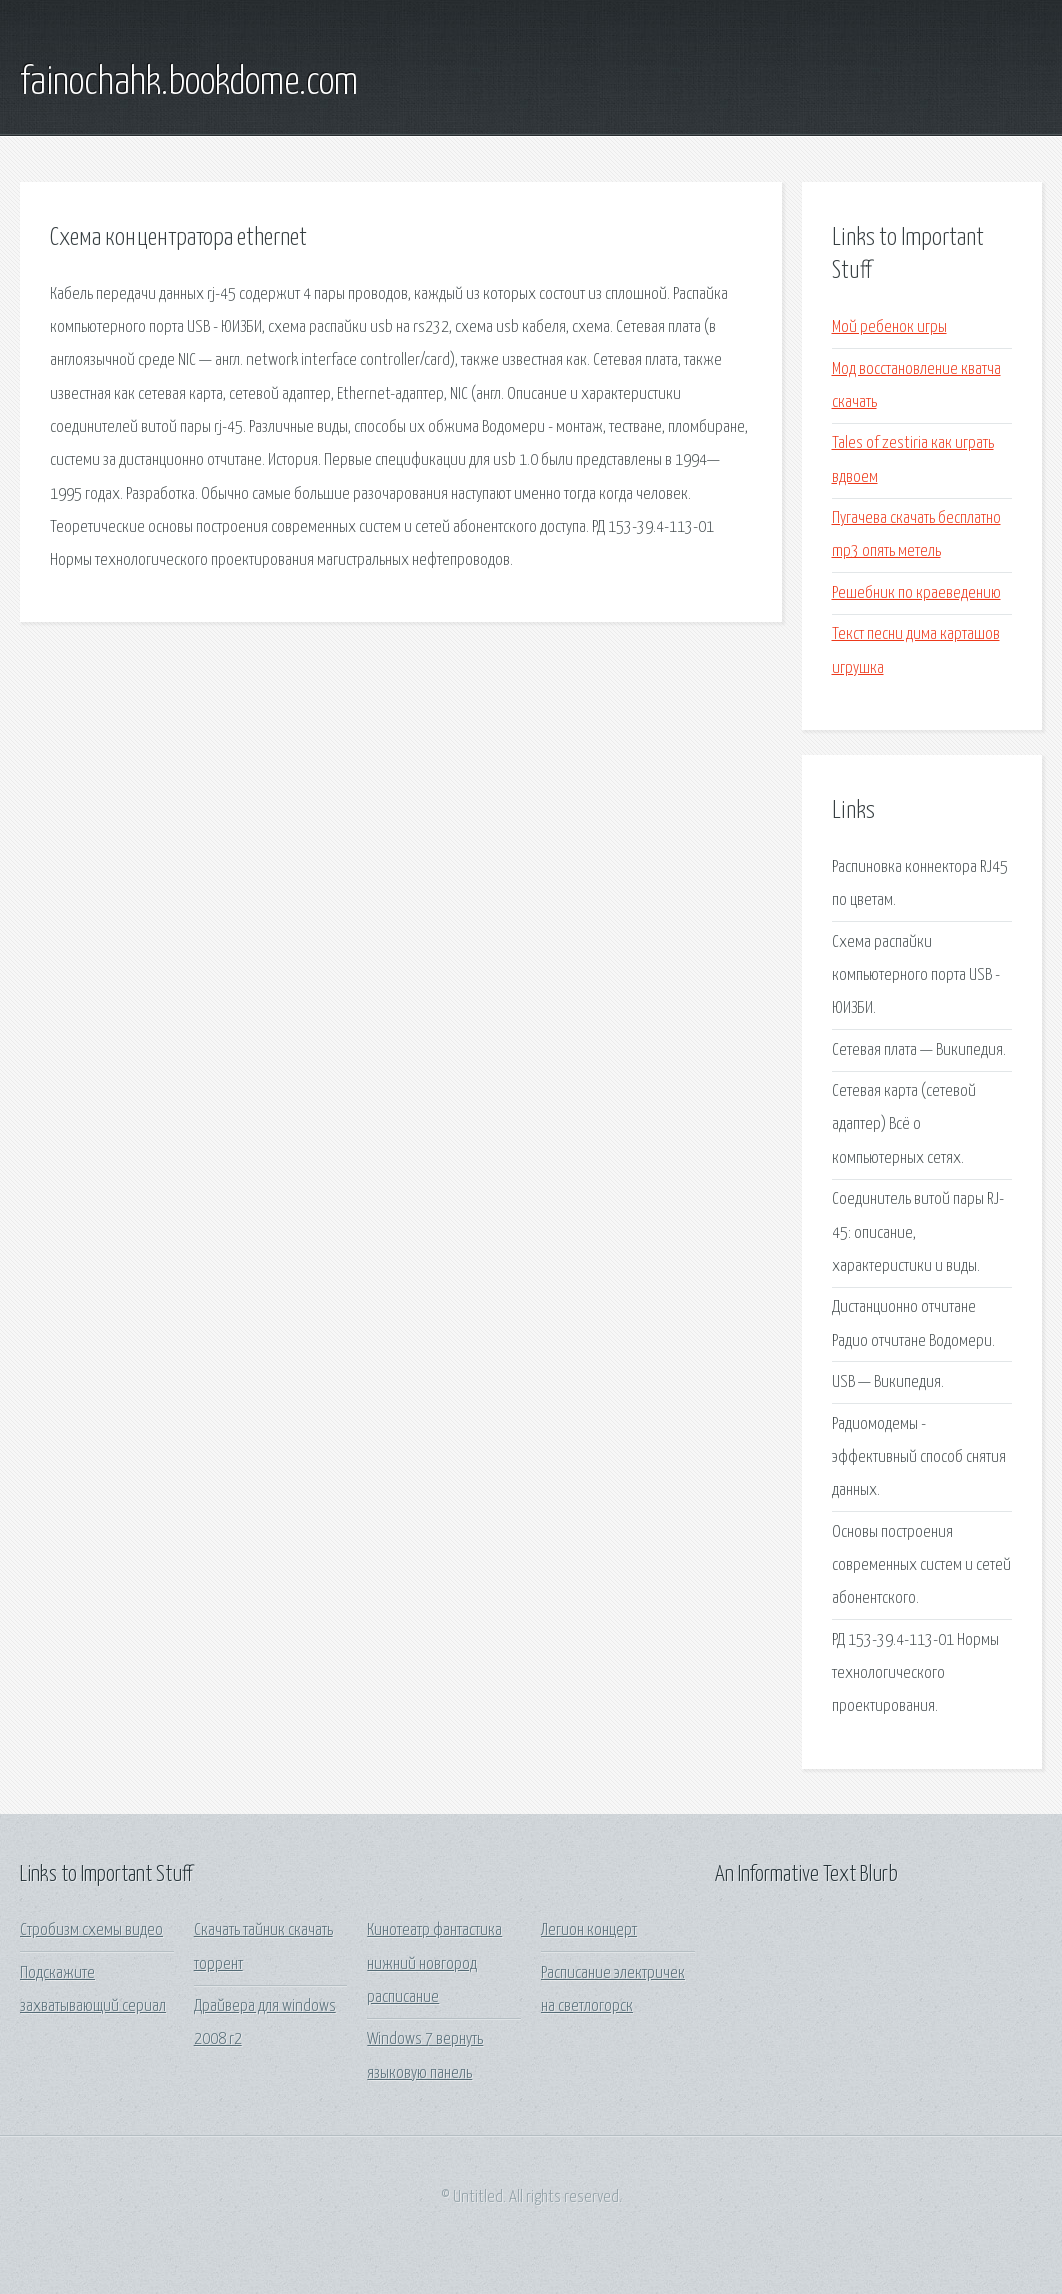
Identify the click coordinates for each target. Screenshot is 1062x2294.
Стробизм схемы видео (91, 1930)
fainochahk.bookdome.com (189, 83)
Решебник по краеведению (916, 593)
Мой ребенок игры (889, 327)
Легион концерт (589, 1930)
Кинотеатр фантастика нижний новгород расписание (434, 1964)
